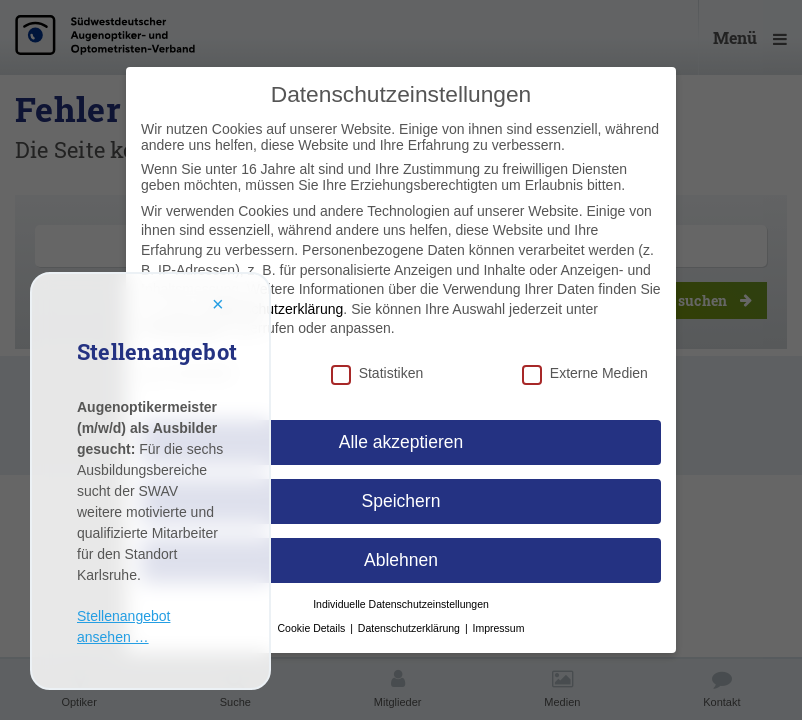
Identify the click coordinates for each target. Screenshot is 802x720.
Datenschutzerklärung (275, 309)
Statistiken (377, 373)
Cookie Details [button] (313, 628)
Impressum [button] (499, 628)
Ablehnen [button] (401, 560)
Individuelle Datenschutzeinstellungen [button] (401, 604)
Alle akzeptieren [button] (401, 442)
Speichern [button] (401, 501)
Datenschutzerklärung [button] (410, 628)
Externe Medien (585, 373)
